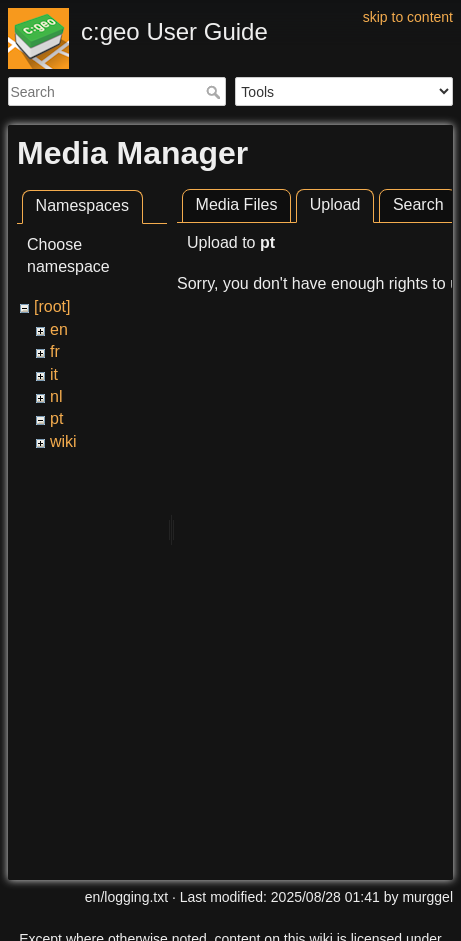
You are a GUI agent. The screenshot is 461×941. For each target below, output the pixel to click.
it (54, 374)
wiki (63, 441)
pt (56, 418)
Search (215, 92)
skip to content (408, 17)
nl (56, 396)
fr (55, 351)
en (59, 329)
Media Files (237, 204)
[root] (52, 306)
